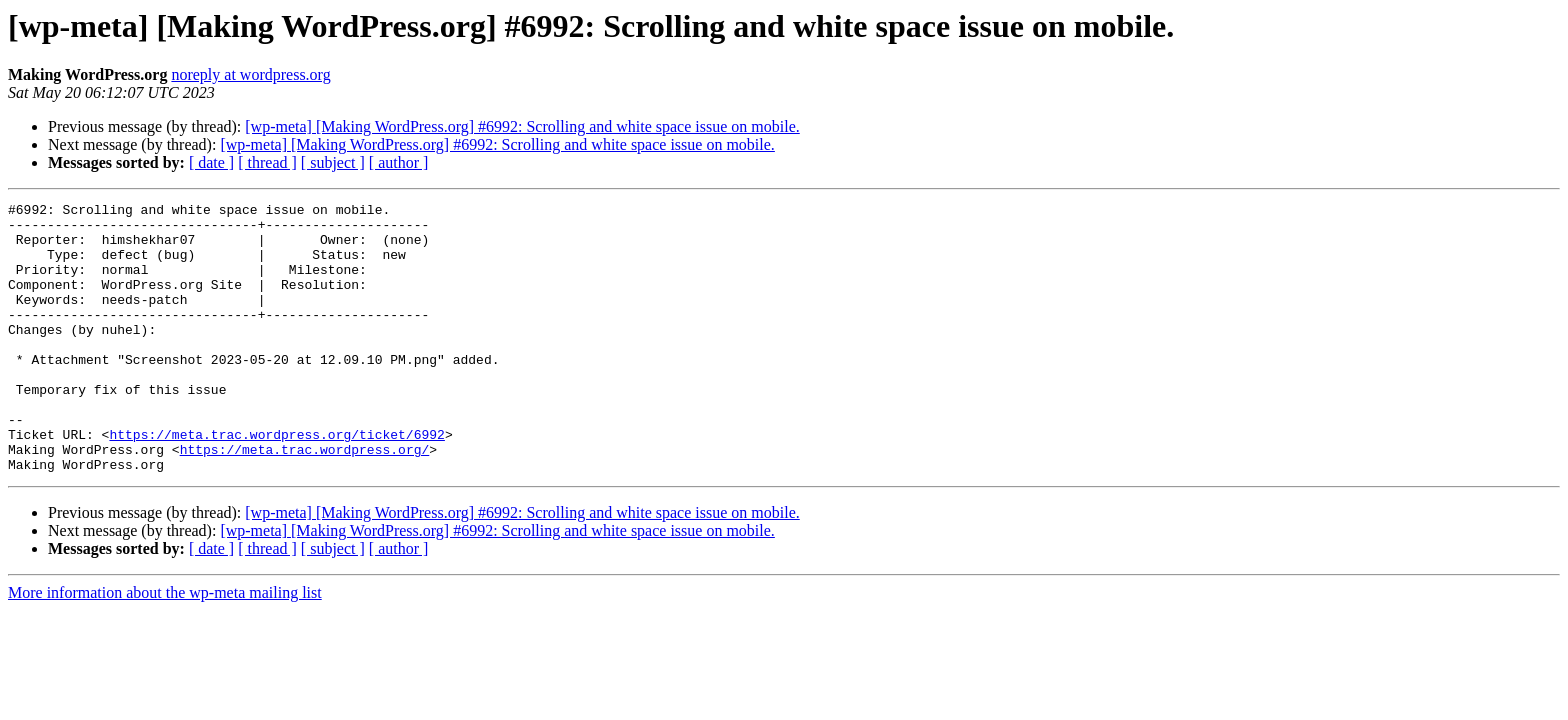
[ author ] (399, 162)
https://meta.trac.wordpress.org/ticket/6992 (276, 482)
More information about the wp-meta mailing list (165, 646)
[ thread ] (267, 162)
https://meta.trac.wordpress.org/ (305, 500)
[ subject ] (333, 162)
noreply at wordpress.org (250, 74)
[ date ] (211, 162)
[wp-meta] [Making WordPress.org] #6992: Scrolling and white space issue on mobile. (522, 126)
